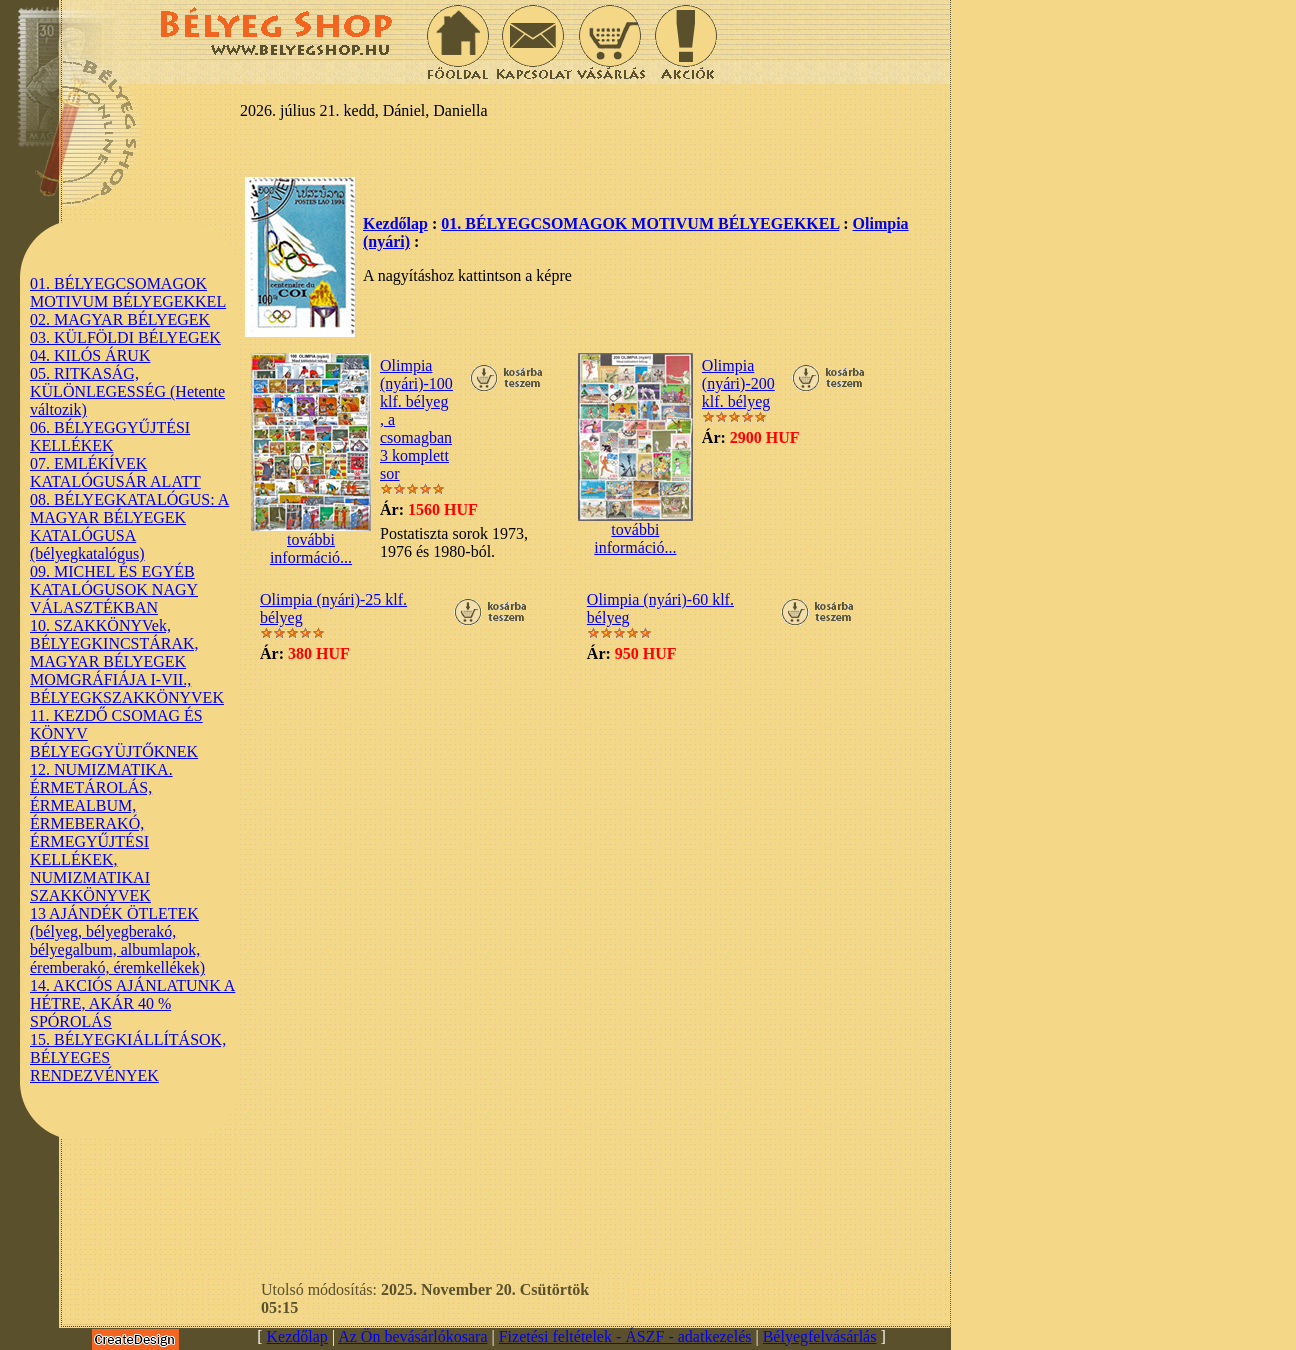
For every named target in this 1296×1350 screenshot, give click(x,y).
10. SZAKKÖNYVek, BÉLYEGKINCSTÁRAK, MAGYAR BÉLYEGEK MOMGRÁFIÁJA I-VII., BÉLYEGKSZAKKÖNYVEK (127, 661)
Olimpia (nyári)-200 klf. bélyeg (738, 383)
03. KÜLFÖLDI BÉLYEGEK (125, 337)
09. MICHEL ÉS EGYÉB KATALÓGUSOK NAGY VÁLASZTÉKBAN (114, 589)
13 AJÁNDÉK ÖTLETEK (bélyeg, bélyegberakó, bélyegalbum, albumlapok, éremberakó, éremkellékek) (117, 940)
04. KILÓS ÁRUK (90, 355)
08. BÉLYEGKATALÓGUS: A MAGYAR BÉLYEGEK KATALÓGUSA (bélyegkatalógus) (129, 526)
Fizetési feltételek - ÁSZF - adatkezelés (625, 1336)
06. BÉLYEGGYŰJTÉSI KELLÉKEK (110, 436)
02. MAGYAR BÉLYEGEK (120, 319)
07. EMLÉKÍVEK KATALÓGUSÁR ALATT (115, 472)
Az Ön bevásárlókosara (412, 1336)
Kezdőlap (395, 223)
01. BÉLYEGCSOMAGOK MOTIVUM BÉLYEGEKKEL (128, 292)
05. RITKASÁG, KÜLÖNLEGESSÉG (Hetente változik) (127, 391)
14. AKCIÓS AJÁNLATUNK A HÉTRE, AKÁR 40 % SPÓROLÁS (132, 1003)
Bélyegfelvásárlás (820, 1336)
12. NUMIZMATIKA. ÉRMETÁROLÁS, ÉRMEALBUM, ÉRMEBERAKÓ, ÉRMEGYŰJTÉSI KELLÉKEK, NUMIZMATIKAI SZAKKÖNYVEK (101, 832)
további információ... (311, 541)
